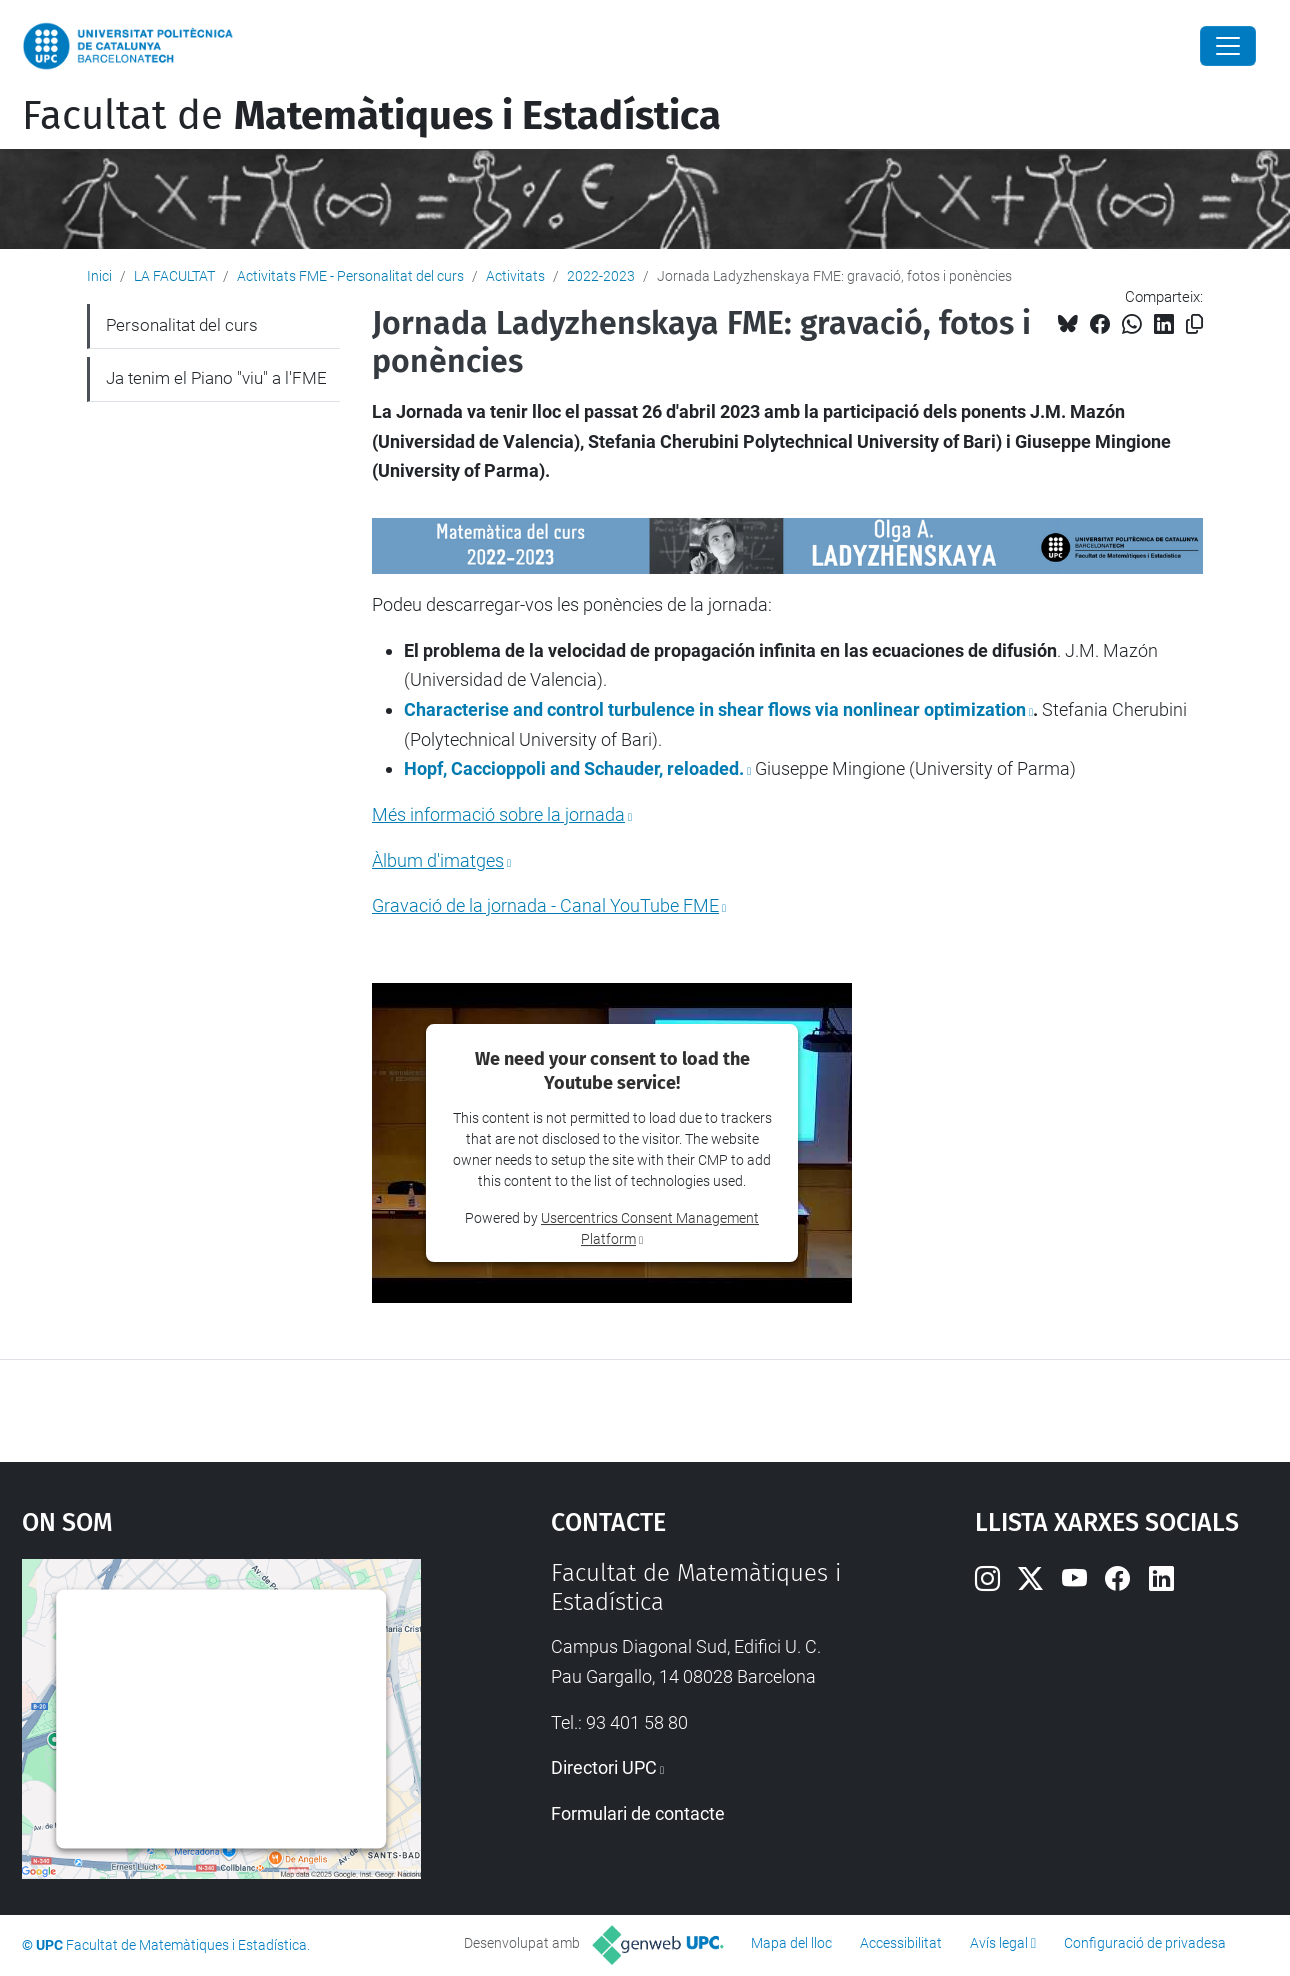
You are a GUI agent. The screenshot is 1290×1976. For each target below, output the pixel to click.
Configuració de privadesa (1145, 1943)
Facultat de (371, 116)
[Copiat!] (1194, 324)
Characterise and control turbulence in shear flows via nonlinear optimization (715, 709)
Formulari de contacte (638, 1813)
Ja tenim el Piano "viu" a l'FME (216, 378)
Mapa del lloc (791, 1943)
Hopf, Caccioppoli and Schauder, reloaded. (574, 768)
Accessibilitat (901, 1943)
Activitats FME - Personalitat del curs (350, 276)
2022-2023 (601, 276)
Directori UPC (604, 1767)
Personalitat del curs (182, 325)
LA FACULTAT (174, 276)
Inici (99, 276)
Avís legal (999, 1943)
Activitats (515, 276)
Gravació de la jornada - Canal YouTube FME (545, 905)
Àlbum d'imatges (438, 860)
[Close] (1228, 46)
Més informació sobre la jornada (498, 814)
